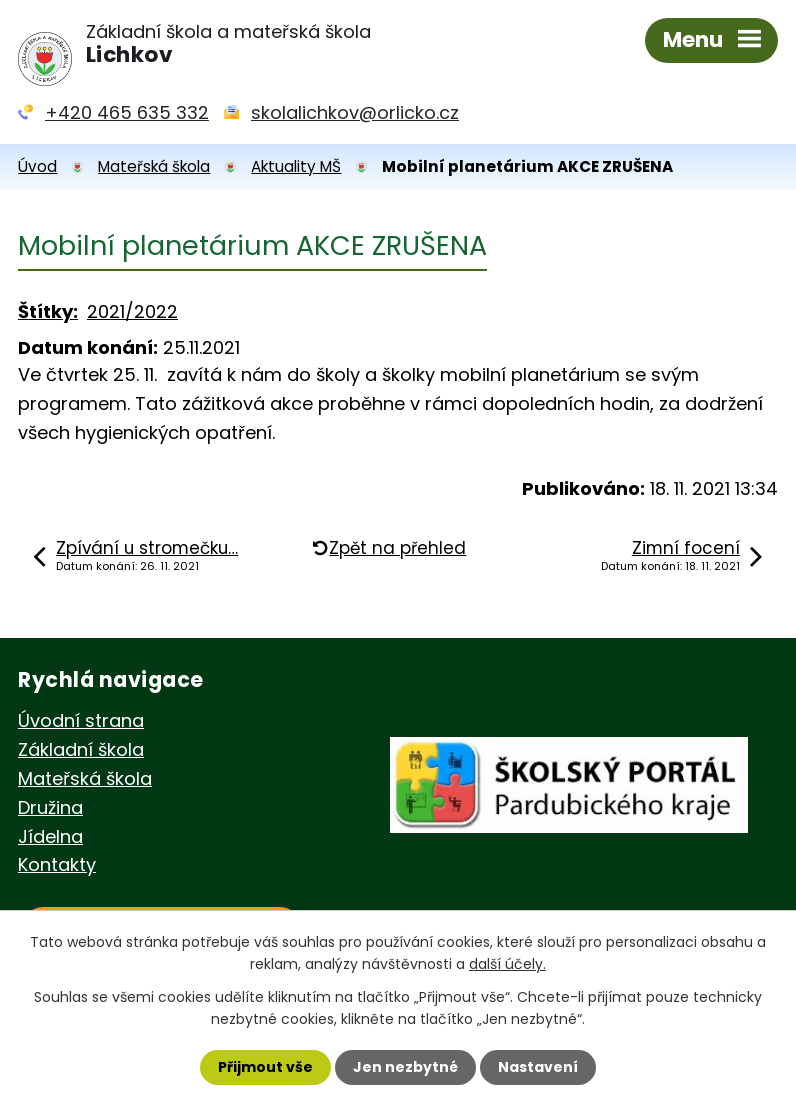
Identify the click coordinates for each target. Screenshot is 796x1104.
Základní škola (81, 749)
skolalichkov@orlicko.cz (355, 112)
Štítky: (48, 311)
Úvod (37, 166)
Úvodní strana (81, 720)
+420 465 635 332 (127, 112)
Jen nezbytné (405, 1067)
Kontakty (57, 864)
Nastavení (538, 1067)
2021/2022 (132, 311)
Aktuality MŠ (296, 166)
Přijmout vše (265, 1067)
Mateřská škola (154, 166)
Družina (50, 807)
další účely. (507, 964)
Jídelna (50, 836)
